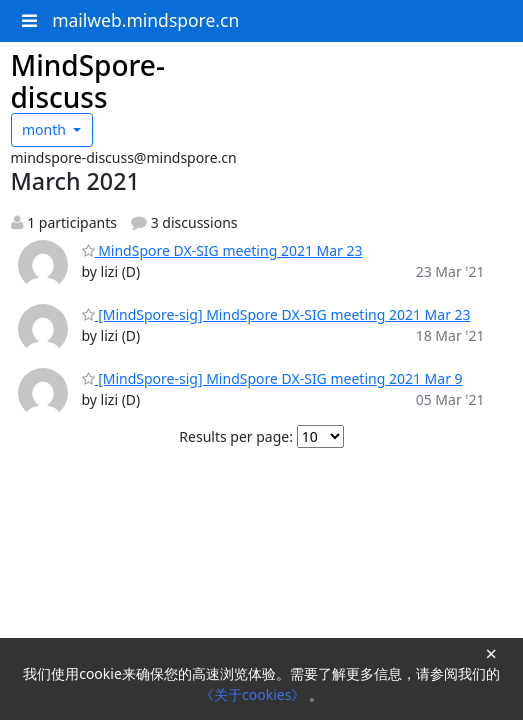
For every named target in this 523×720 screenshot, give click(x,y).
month (46, 129)
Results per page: (236, 436)
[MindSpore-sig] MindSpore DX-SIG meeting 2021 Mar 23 (276, 314)
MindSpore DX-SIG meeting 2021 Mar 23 (222, 250)
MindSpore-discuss (88, 81)
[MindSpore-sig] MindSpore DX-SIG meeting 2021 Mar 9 (272, 378)
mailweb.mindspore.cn (145, 20)
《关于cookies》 (254, 694)
